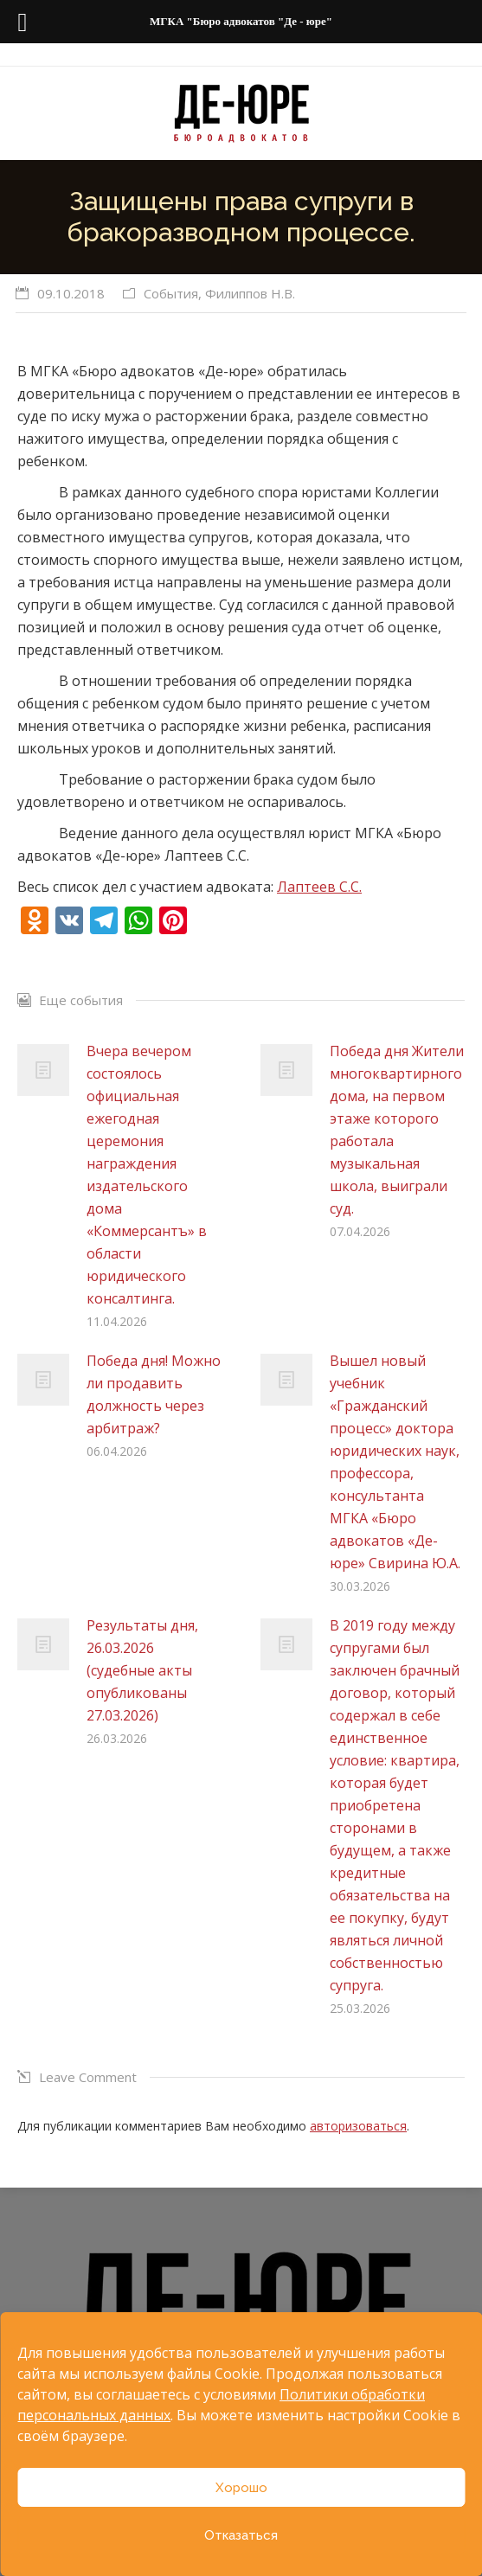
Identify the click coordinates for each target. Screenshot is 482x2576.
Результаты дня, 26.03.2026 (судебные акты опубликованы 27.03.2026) (142, 1670)
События (171, 293)
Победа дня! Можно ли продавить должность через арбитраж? (154, 1394)
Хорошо (241, 2488)
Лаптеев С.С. (319, 886)
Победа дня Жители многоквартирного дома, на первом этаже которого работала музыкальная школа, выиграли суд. (397, 1129)
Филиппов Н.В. (250, 293)
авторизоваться (358, 2126)
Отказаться (241, 2535)
